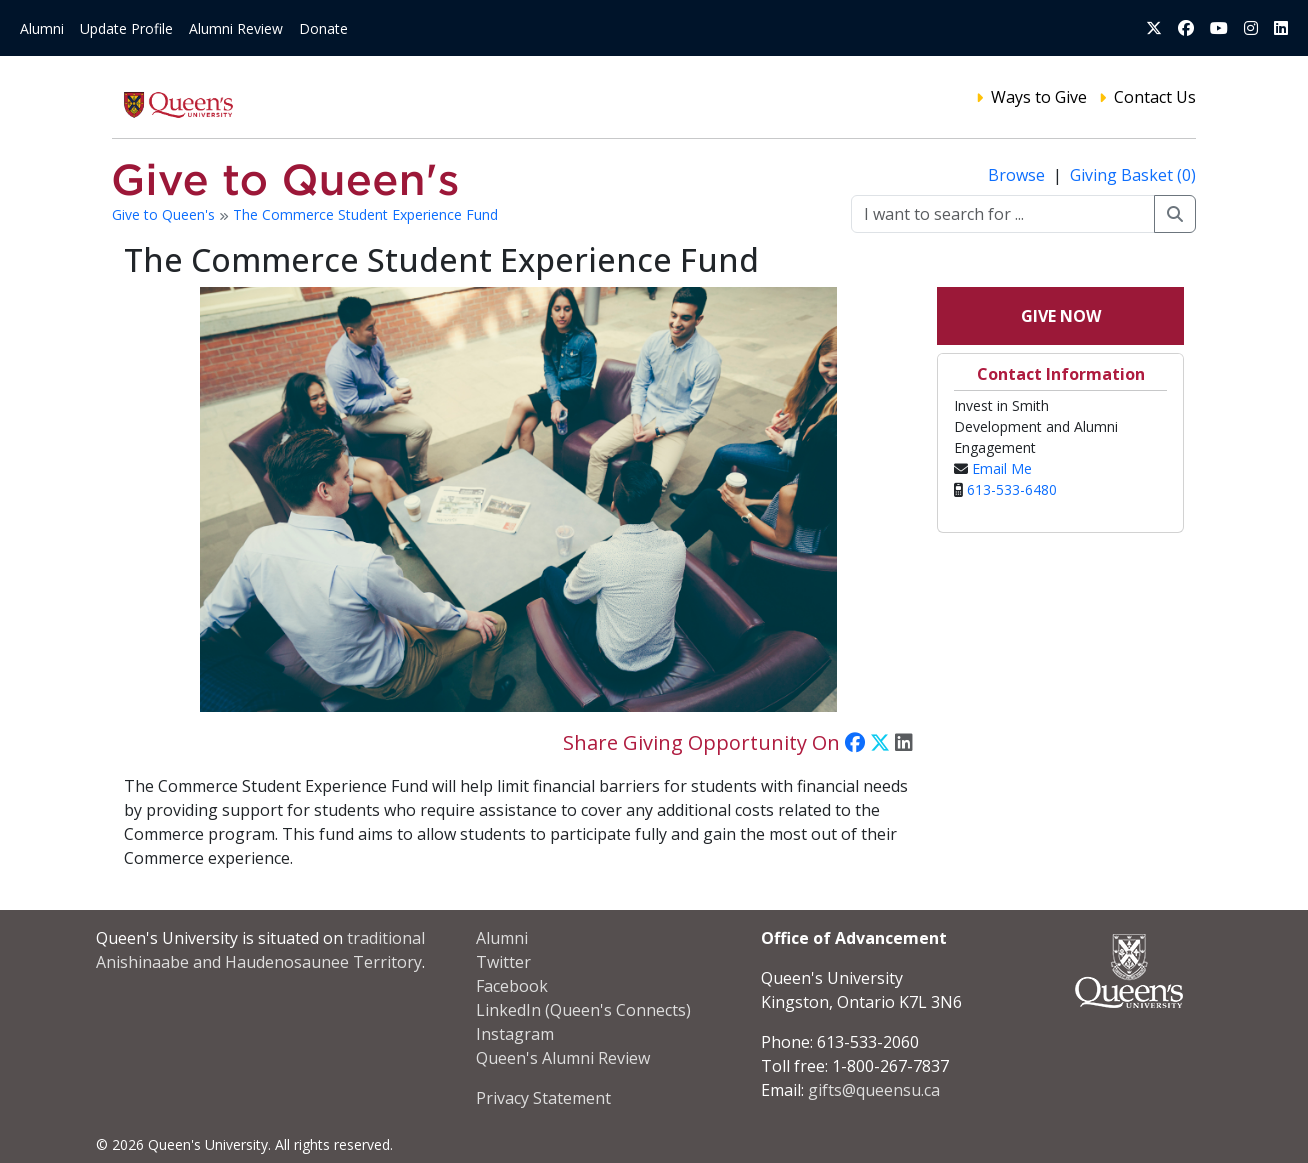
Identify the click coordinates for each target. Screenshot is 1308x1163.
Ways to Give (1039, 97)
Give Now (1061, 316)
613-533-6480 (1012, 489)
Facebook (512, 986)
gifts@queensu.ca (874, 1090)
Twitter (503, 962)
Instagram (515, 1034)
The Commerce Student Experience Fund (365, 214)
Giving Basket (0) (1133, 175)
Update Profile (126, 28)
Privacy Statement (543, 1098)
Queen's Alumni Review (563, 1058)
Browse (1018, 175)
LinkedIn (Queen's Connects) (583, 1010)
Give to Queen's (165, 214)
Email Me (1002, 468)
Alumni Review (236, 28)
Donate (323, 28)
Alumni (42, 28)
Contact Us (1155, 97)
